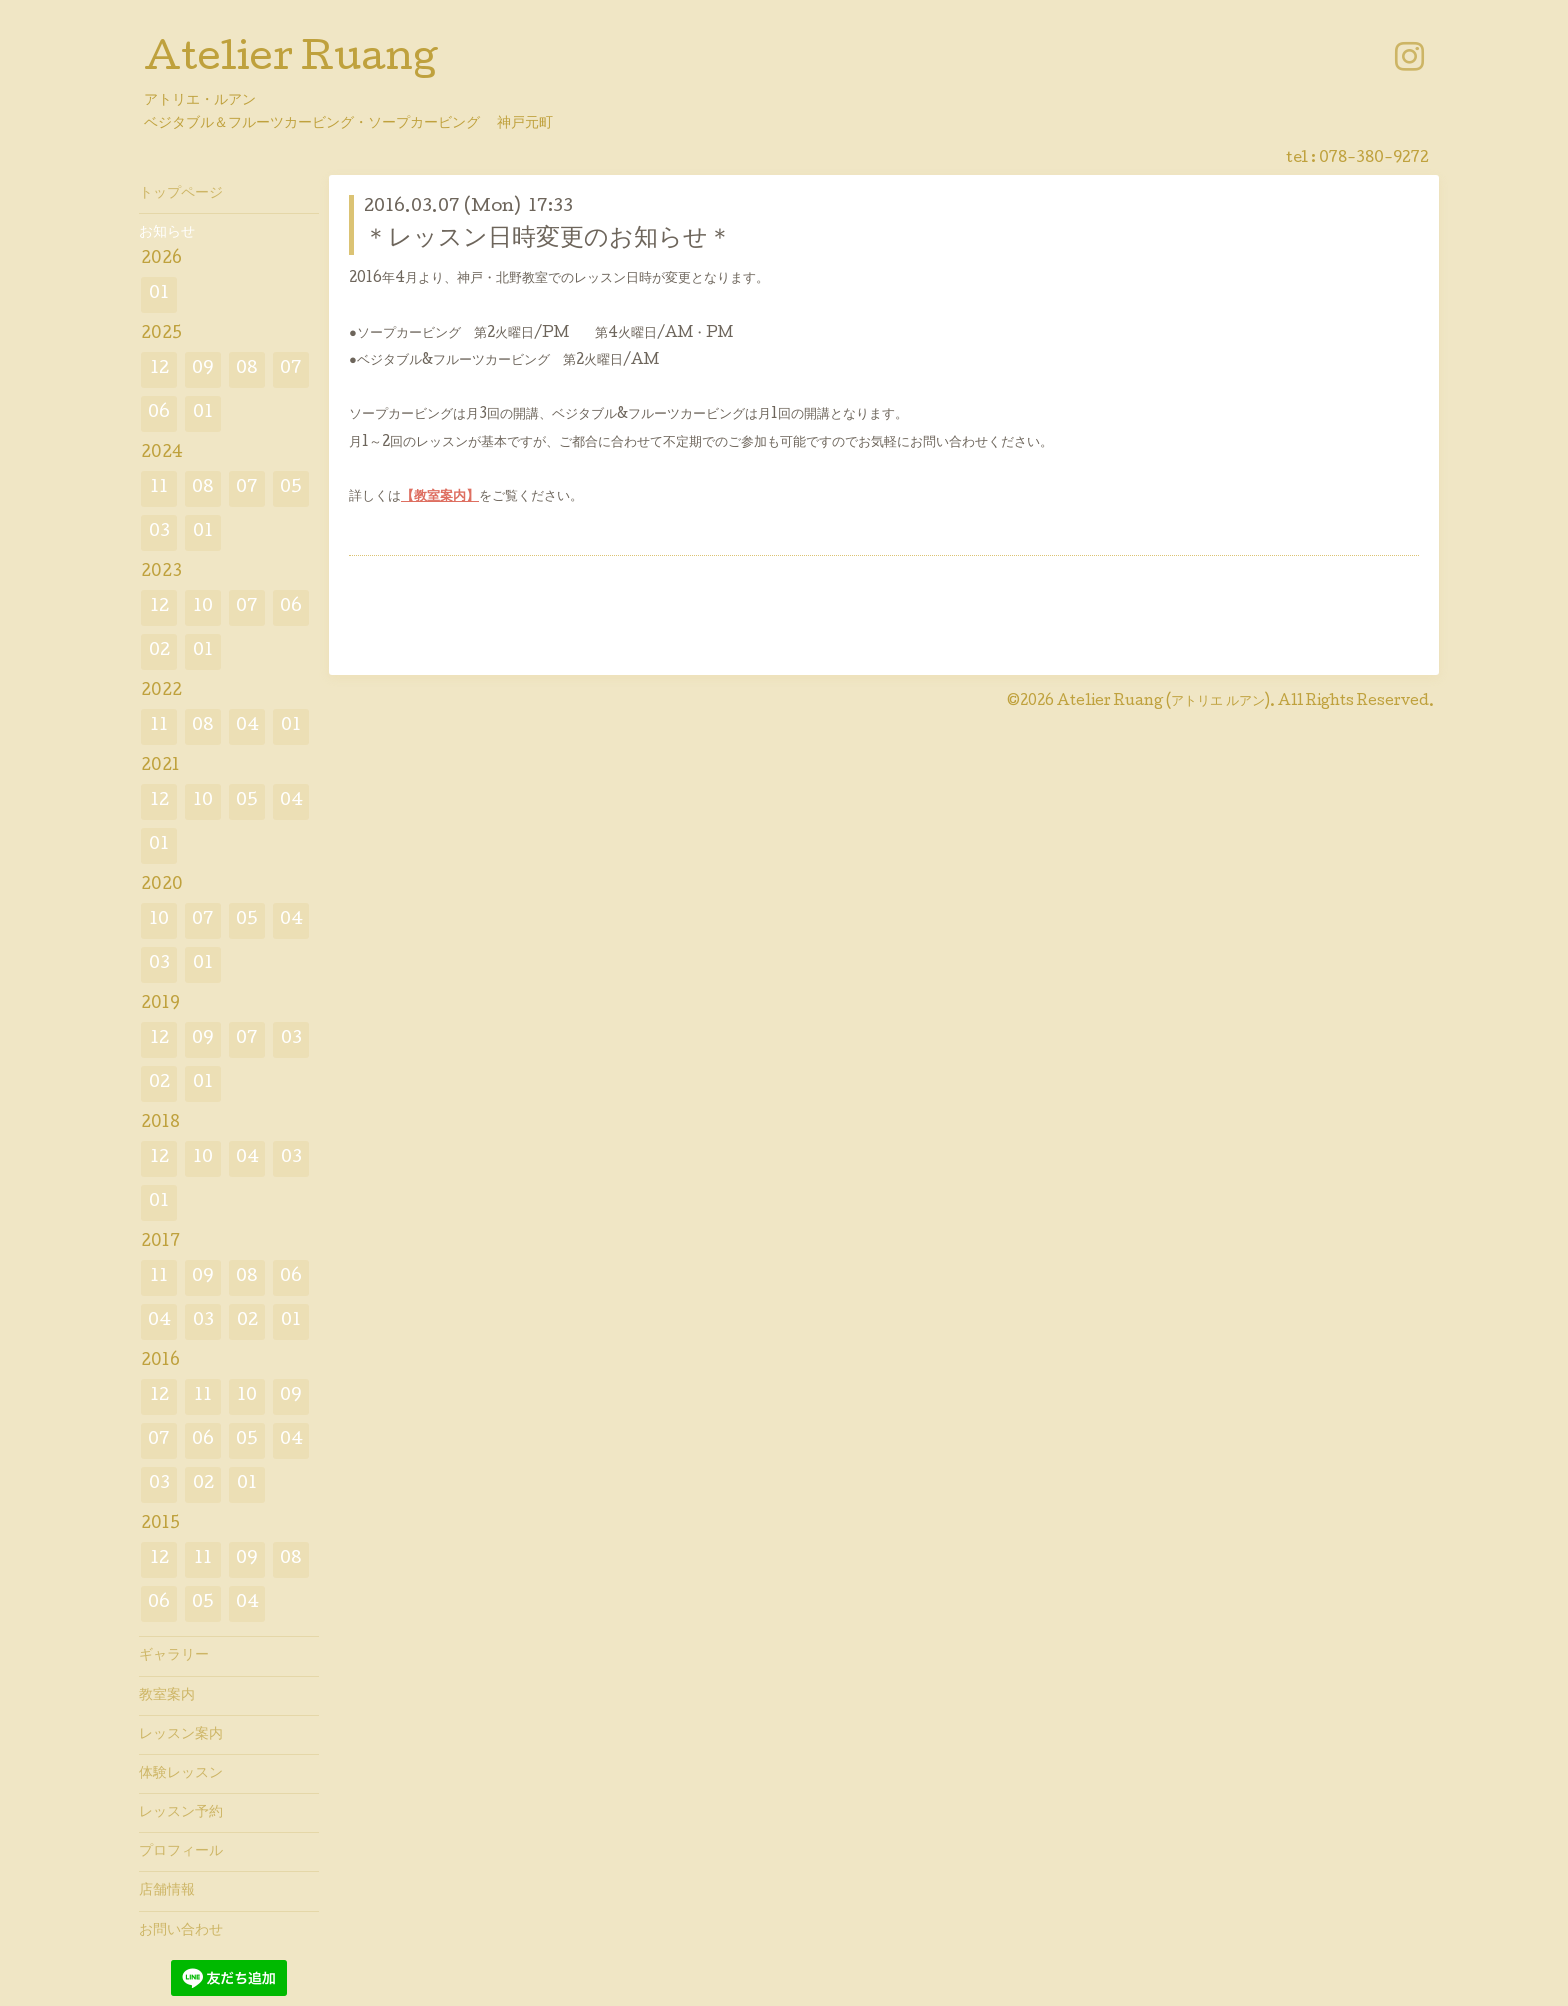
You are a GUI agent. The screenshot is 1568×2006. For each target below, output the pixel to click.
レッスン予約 (181, 1813)
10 (203, 607)
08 (247, 369)
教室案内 (167, 1696)
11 (159, 488)
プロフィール (181, 1852)
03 (159, 532)
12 (159, 369)
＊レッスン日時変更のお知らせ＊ (548, 239)
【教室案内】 (440, 497)
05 (291, 488)
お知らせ (167, 233)
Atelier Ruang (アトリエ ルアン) (1163, 702)
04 (247, 726)
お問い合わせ (181, 1931)
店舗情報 (167, 1891)
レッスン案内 (181, 1735)
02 (159, 651)
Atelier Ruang (290, 61)
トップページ (181, 194)
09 (203, 369)
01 (159, 294)
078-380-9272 (1374, 159)
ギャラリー (174, 1656)
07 (291, 369)
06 (159, 413)
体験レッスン (181, 1774)
